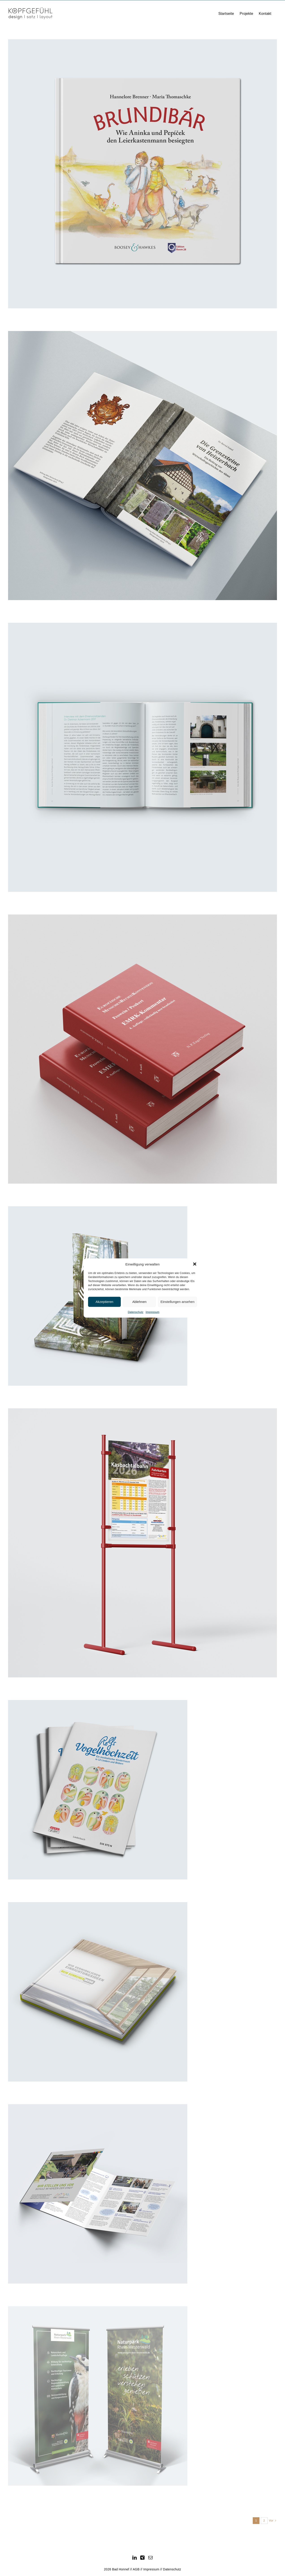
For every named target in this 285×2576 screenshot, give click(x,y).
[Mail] (150, 2557)
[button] (194, 1264)
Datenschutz (135, 1311)
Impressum (153, 1311)
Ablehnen (139, 1302)
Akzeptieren (104, 1302)
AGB (136, 2569)
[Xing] (142, 2557)
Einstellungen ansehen (177, 1302)
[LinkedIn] (134, 2557)
